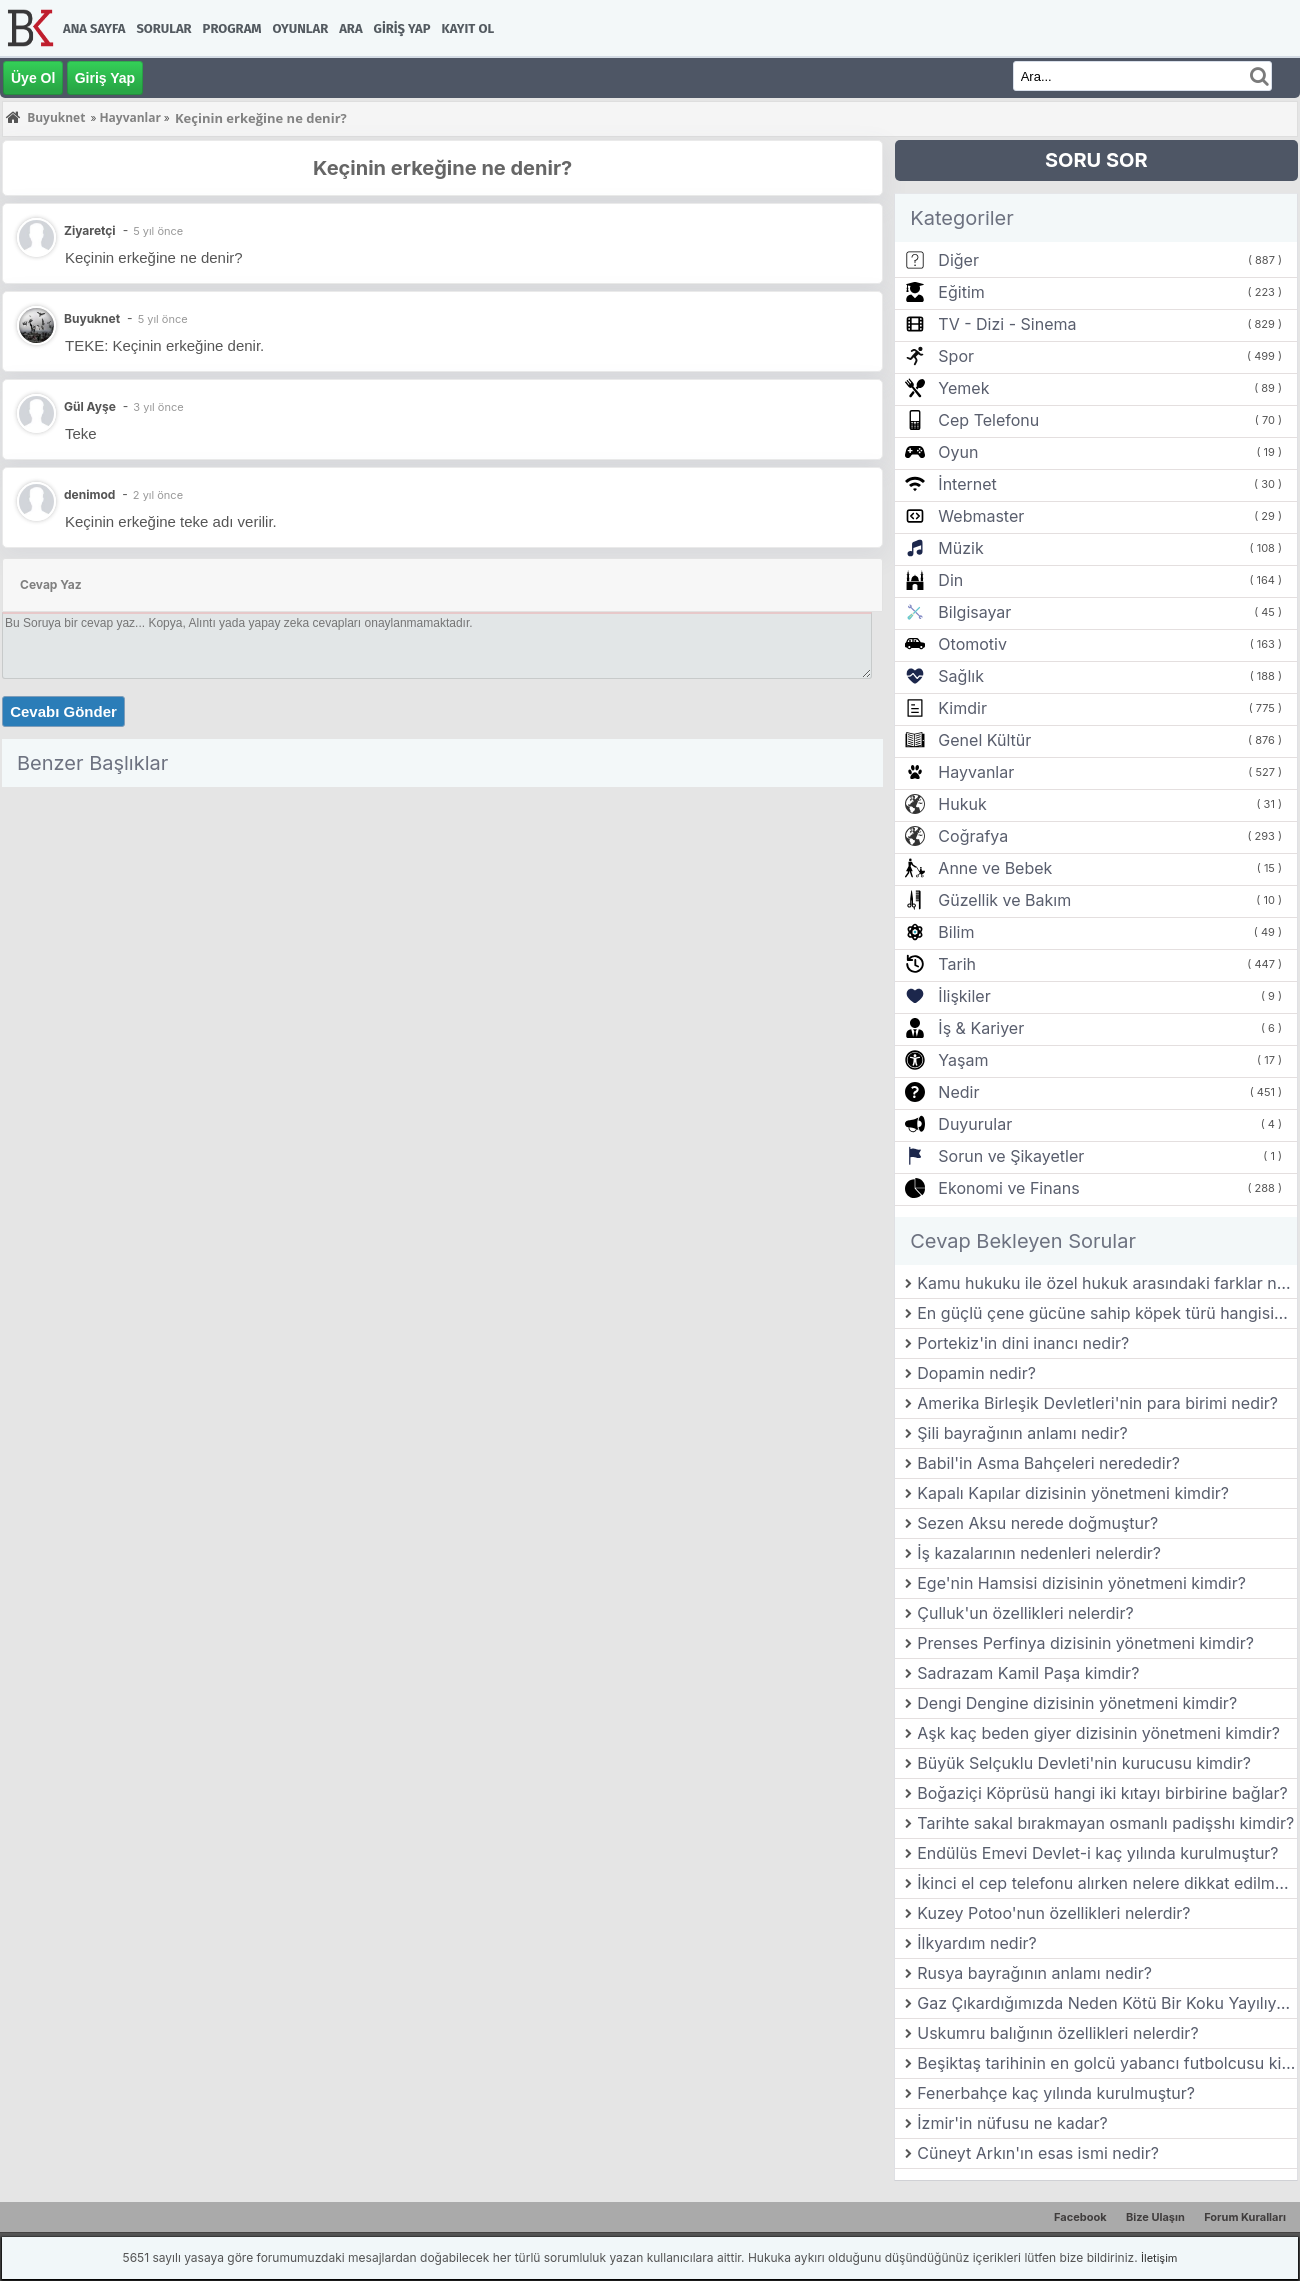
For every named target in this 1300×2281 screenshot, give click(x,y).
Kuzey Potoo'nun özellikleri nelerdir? (1053, 1913)
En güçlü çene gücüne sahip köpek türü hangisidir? (1107, 1313)
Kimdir (962, 708)
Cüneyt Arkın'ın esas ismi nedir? (1038, 2153)
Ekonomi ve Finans (1008, 1188)
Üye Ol (33, 78)
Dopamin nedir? (976, 1373)
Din (950, 580)
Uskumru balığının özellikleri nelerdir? (1057, 2033)
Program (232, 28)
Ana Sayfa (94, 28)
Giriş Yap (402, 28)
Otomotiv (972, 644)
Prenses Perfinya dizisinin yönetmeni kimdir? (1085, 1643)
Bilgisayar (974, 612)
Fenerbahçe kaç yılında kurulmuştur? (1056, 2093)
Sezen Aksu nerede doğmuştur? (1037, 1523)
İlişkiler (964, 996)
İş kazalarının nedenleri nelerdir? (1039, 1553)
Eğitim (961, 292)
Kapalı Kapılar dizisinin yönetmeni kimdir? (1073, 1493)
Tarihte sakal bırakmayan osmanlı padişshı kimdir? (1105, 1823)
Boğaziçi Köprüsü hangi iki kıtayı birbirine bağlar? (1102, 1793)
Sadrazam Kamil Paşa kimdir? (1028, 1673)
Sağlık (961, 676)
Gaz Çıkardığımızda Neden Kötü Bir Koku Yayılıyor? (1107, 2003)
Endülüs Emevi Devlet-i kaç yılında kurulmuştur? (1097, 1853)
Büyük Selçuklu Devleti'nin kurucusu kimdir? (1084, 1763)
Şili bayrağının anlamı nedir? (1022, 1433)
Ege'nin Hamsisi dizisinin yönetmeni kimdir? (1081, 1583)
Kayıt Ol (468, 28)
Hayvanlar (976, 772)
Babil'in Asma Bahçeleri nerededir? (1048, 1463)
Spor (956, 356)
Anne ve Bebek (995, 868)
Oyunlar (301, 28)
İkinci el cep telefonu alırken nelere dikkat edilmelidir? (1107, 1883)
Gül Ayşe (90, 406)
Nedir (958, 1092)
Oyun (958, 452)
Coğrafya (973, 836)
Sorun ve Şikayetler (1011, 1156)
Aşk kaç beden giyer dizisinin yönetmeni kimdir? (1098, 1733)
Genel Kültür (984, 740)
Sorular (163, 28)
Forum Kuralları (1245, 2217)
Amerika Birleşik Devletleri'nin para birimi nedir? (1097, 1403)
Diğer (958, 260)
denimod (89, 494)
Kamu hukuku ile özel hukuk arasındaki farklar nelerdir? (1107, 1283)
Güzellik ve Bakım (1004, 900)
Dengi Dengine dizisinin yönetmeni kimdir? (1077, 1703)
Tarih (957, 964)
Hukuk (962, 804)
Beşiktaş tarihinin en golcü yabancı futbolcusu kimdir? (1107, 2063)
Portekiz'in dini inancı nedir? (1023, 1343)
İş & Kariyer (981, 1028)
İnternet (967, 484)
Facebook (1080, 2217)
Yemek (963, 388)
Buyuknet (92, 318)
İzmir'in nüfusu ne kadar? (1012, 2123)
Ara (350, 28)
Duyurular (975, 1124)
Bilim (956, 932)
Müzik (960, 548)
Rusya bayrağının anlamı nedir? (1034, 1973)
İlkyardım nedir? (976, 1943)
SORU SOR (1096, 160)
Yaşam (963, 1060)
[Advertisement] (442, 935)
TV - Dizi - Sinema (1007, 324)
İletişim (1159, 2258)
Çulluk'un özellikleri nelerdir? (1025, 1613)
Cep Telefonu (988, 420)
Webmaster (981, 516)
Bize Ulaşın (1155, 2217)
